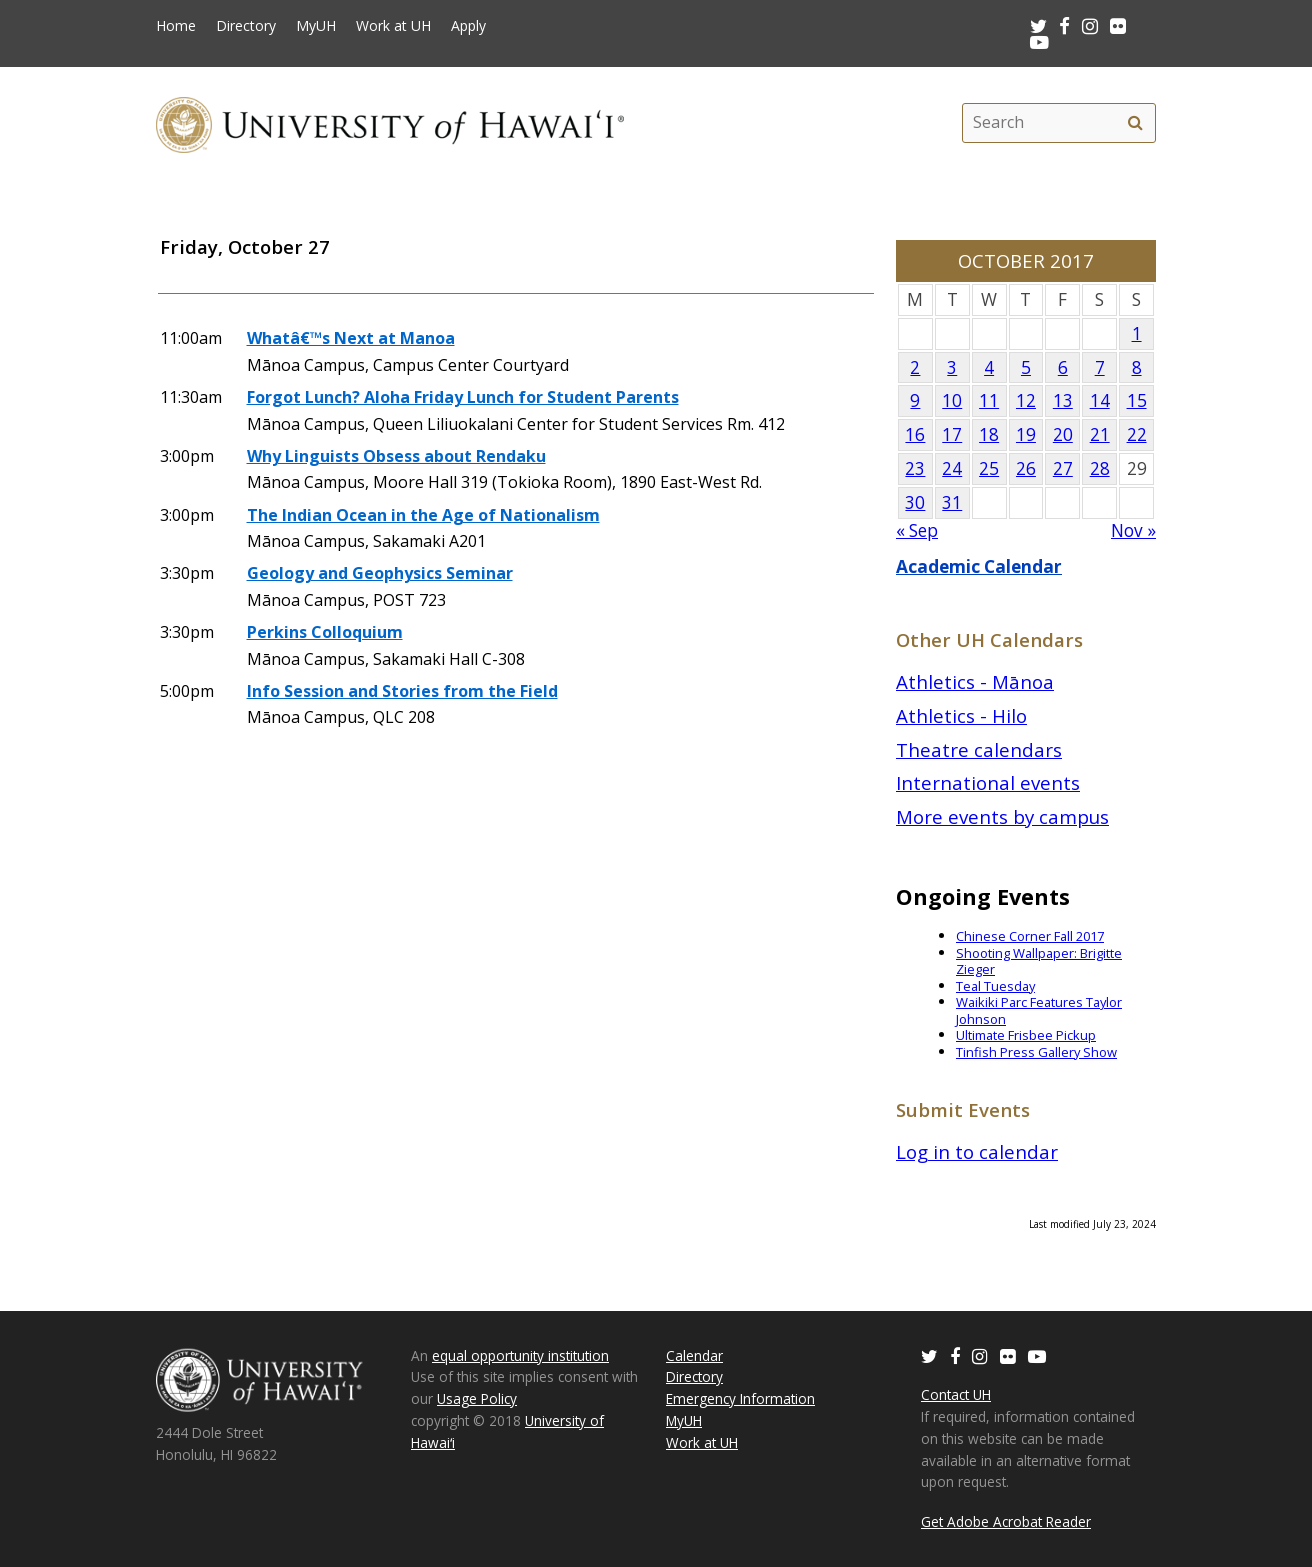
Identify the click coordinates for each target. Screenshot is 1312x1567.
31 (952, 502)
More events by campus (1002, 816)
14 (1100, 400)
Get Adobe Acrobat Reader (1006, 1521)
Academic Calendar (979, 566)
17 (952, 434)
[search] (1135, 123)
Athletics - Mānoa (975, 681)
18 (989, 434)
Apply (468, 26)
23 (915, 468)
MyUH (316, 26)
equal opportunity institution (520, 1355)
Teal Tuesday (995, 986)
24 (952, 468)
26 (1026, 468)
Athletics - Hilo (961, 715)
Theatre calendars (979, 749)
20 (1063, 434)
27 (1063, 468)
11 (989, 400)
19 (1026, 434)
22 (1137, 434)
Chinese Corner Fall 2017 (1030, 936)
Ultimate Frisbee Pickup (1026, 1035)
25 (989, 468)
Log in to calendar (977, 1151)
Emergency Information (740, 1398)
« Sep (917, 530)
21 (1100, 434)
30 (915, 502)
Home (176, 26)
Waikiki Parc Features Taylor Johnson (1039, 1010)
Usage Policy (477, 1398)
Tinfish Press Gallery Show (1036, 1052)
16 (915, 434)
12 (1026, 400)
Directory (246, 26)
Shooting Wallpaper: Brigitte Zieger (1039, 961)
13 (1063, 400)
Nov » (1133, 530)
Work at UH (393, 26)
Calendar (694, 1355)
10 (952, 400)
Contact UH (956, 1394)
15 (1137, 400)
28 (1100, 468)
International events (988, 782)
